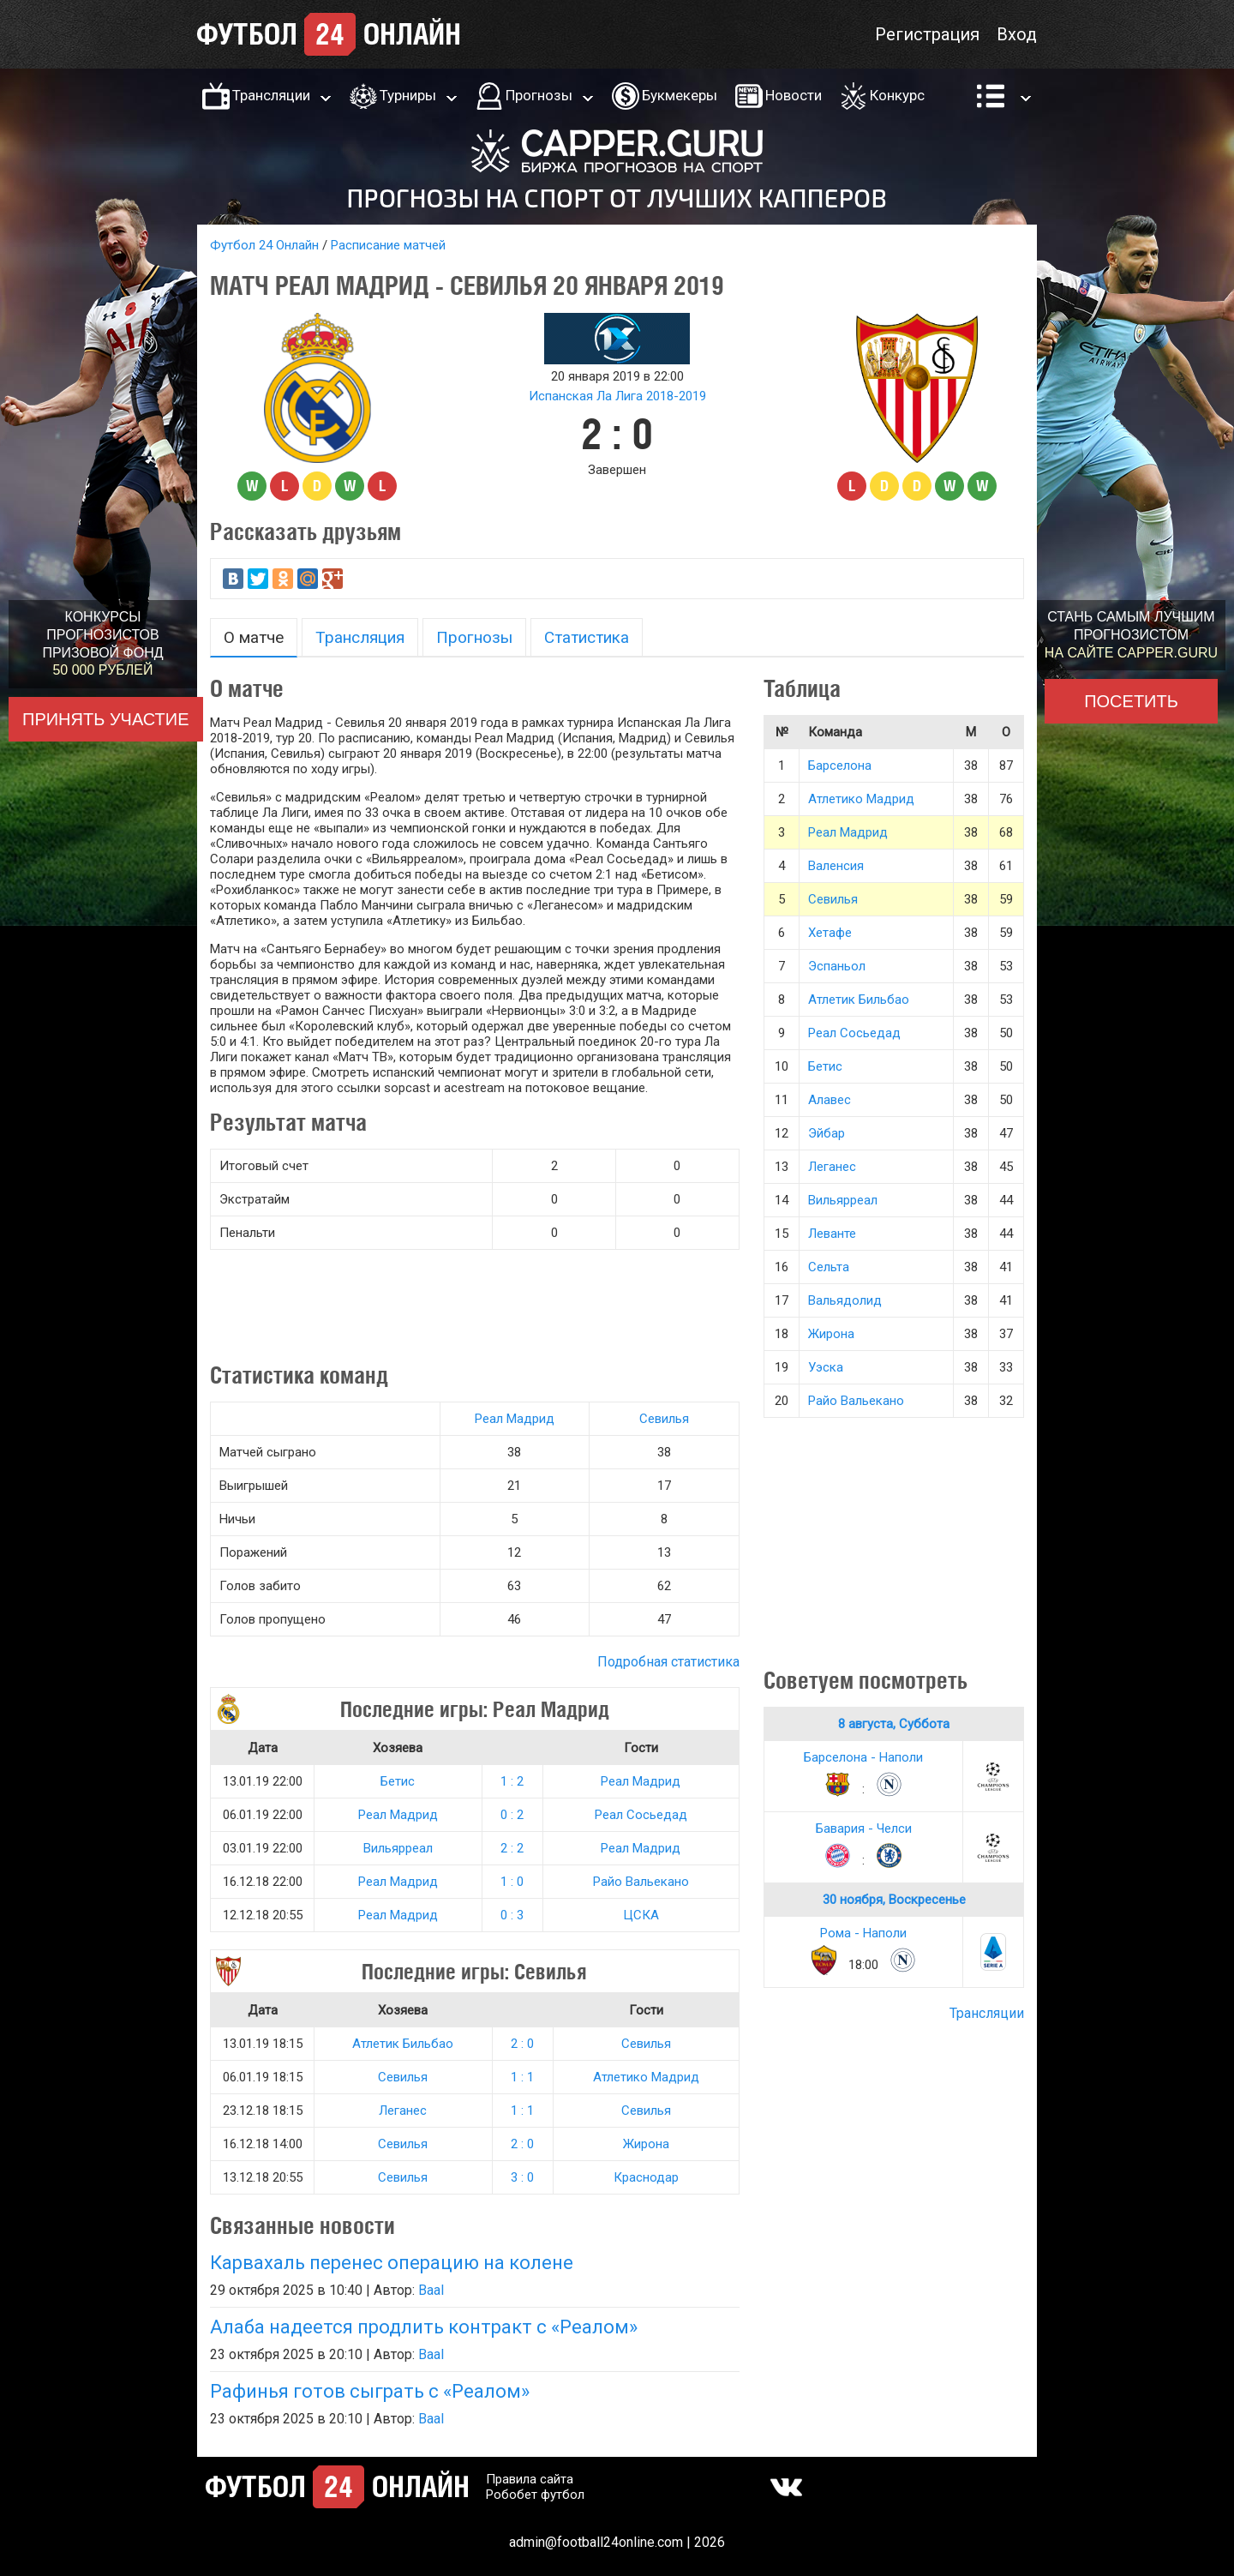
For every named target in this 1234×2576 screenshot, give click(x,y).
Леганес (403, 2110)
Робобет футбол (535, 2494)
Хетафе (830, 932)
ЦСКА (641, 1915)
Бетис (397, 1781)
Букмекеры (679, 95)
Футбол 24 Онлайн (264, 245)
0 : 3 (512, 1915)
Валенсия (836, 866)
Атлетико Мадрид (646, 2077)
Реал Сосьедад (641, 1814)
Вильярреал (398, 1848)
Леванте (832, 1233)
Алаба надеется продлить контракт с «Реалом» (424, 2327)
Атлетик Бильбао (402, 2043)
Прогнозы (539, 95)
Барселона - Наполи (863, 1757)
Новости (793, 95)
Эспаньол (837, 966)
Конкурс (897, 95)
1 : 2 (512, 1781)
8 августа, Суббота (893, 1724)
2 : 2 (512, 1848)
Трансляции (271, 95)
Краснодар (646, 2177)
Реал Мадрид (514, 1418)
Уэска (825, 1367)
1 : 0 (512, 1881)
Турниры (408, 95)
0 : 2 (512, 1814)
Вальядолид (845, 1300)
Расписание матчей (388, 245)
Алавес (829, 1100)
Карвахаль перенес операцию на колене (391, 2262)
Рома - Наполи (863, 1933)
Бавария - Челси (864, 1828)
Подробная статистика (668, 1662)
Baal (431, 2290)
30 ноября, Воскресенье (894, 1899)
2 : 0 (522, 2043)
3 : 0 (522, 2177)
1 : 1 (522, 2077)
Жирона (646, 2144)
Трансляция (359, 637)
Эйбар (826, 1133)
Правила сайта (529, 2479)
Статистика (586, 637)
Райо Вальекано (641, 1881)
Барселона (840, 765)
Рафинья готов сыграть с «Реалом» (370, 2391)
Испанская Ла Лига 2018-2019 (617, 396)
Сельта (828, 1267)
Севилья (664, 1418)
